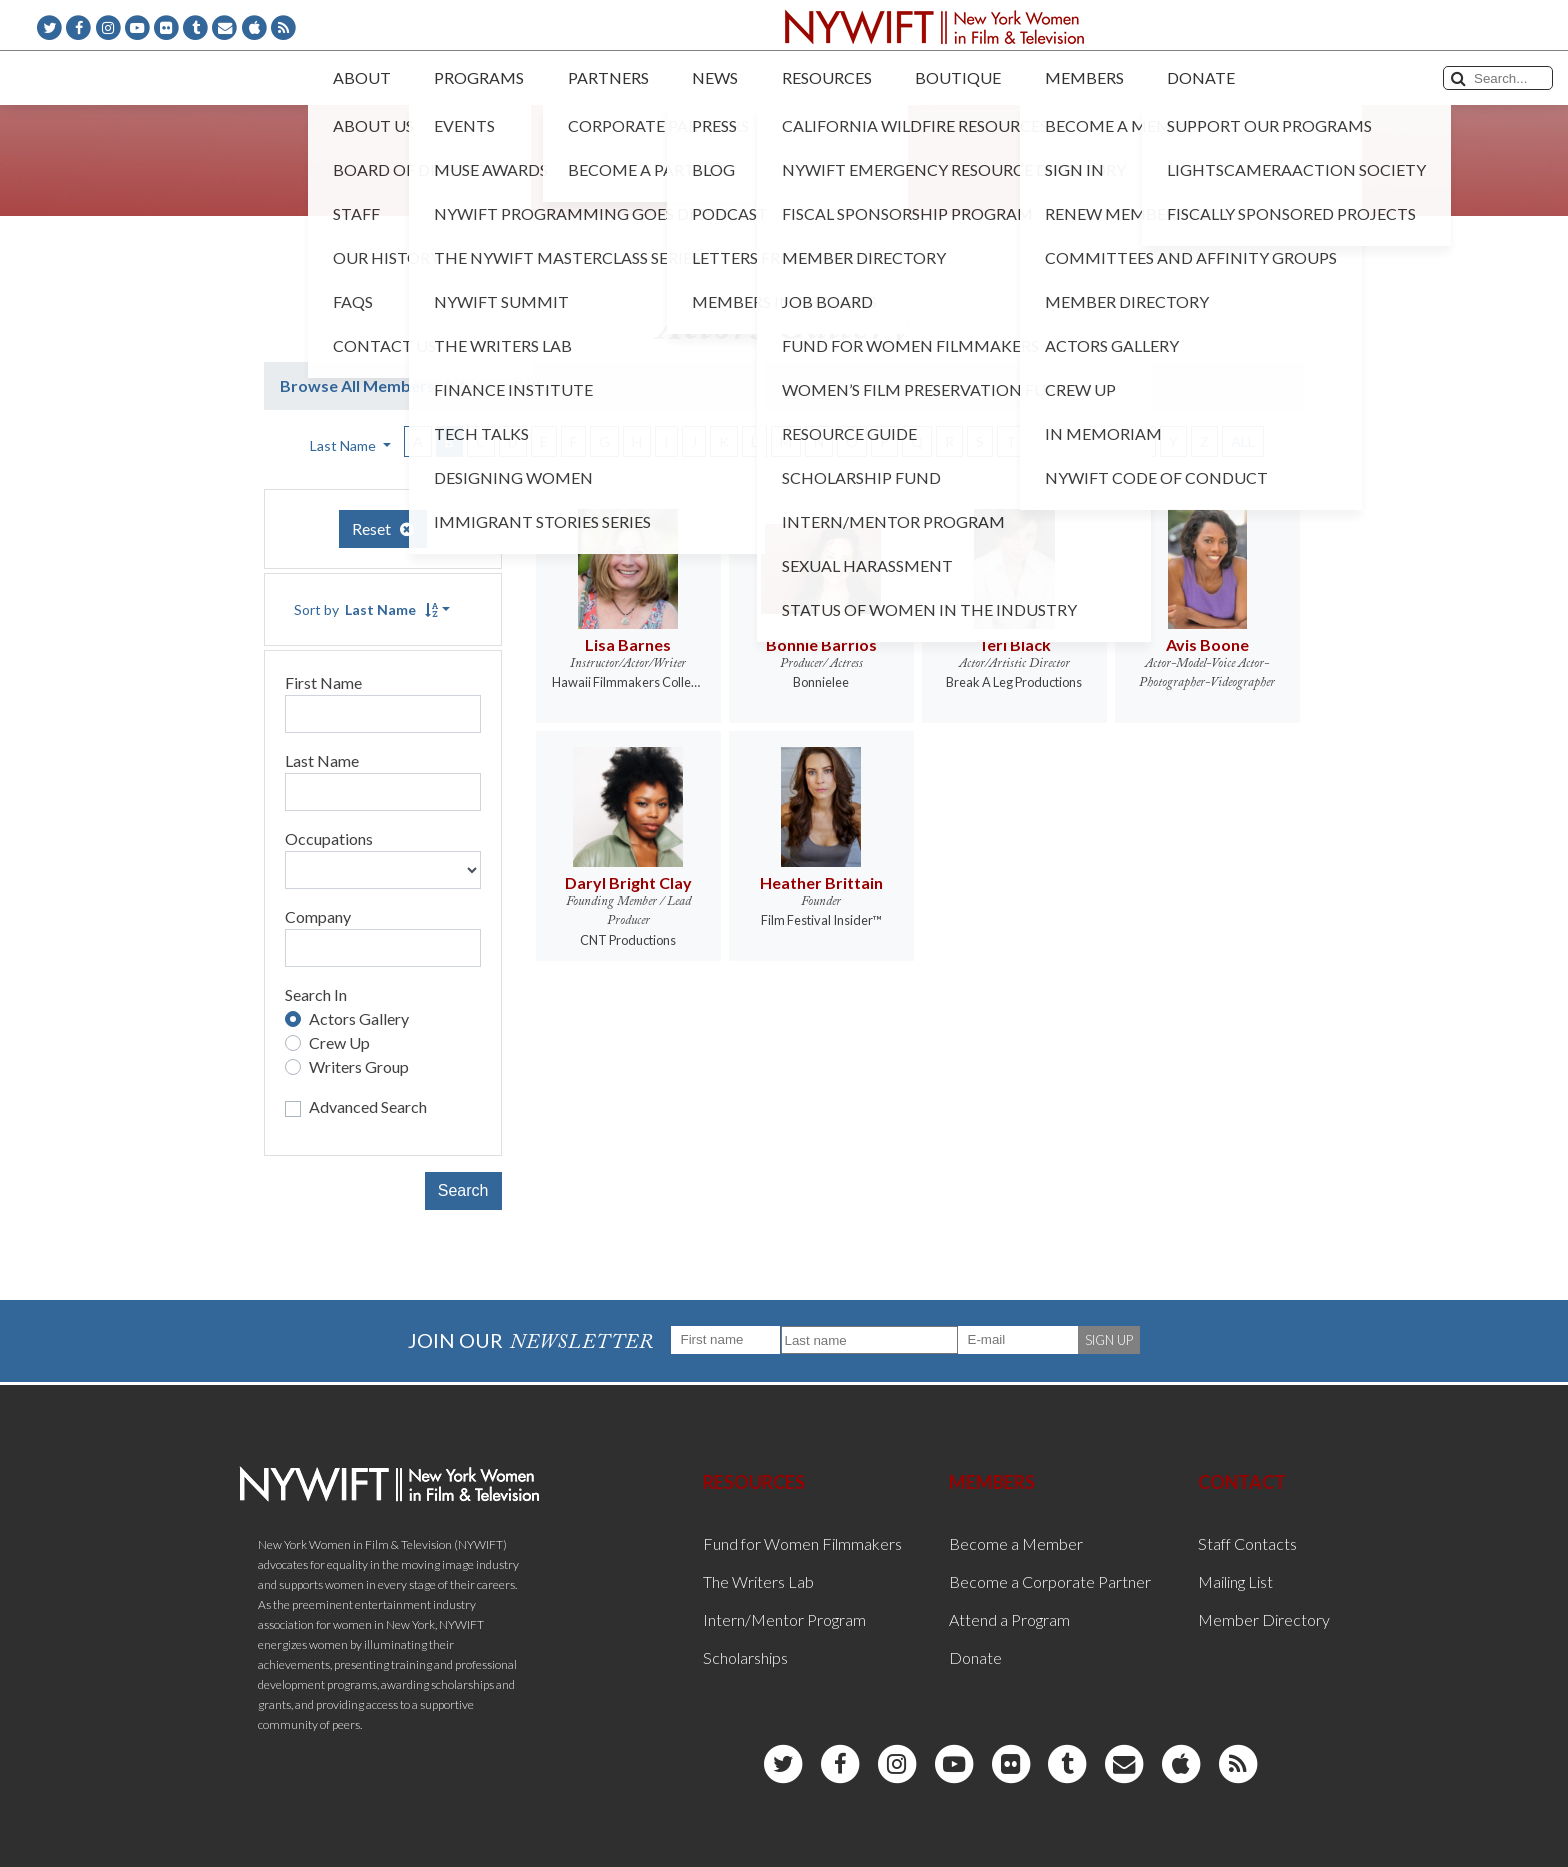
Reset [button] (383, 528)
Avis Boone (1207, 644)
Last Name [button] (344, 445)
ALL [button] (1243, 441)
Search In (316, 994)
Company (318, 916)
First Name (323, 682)
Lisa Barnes (628, 644)
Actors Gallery (359, 1018)
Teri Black (1014, 644)
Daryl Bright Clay (628, 882)
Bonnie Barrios (821, 644)
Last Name (322, 760)
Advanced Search (368, 1106)
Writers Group (359, 1066)
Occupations (329, 838)
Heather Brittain (821, 882)
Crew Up (339, 1042)
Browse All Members (357, 385)
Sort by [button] (366, 609)
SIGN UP (1109, 1340)
